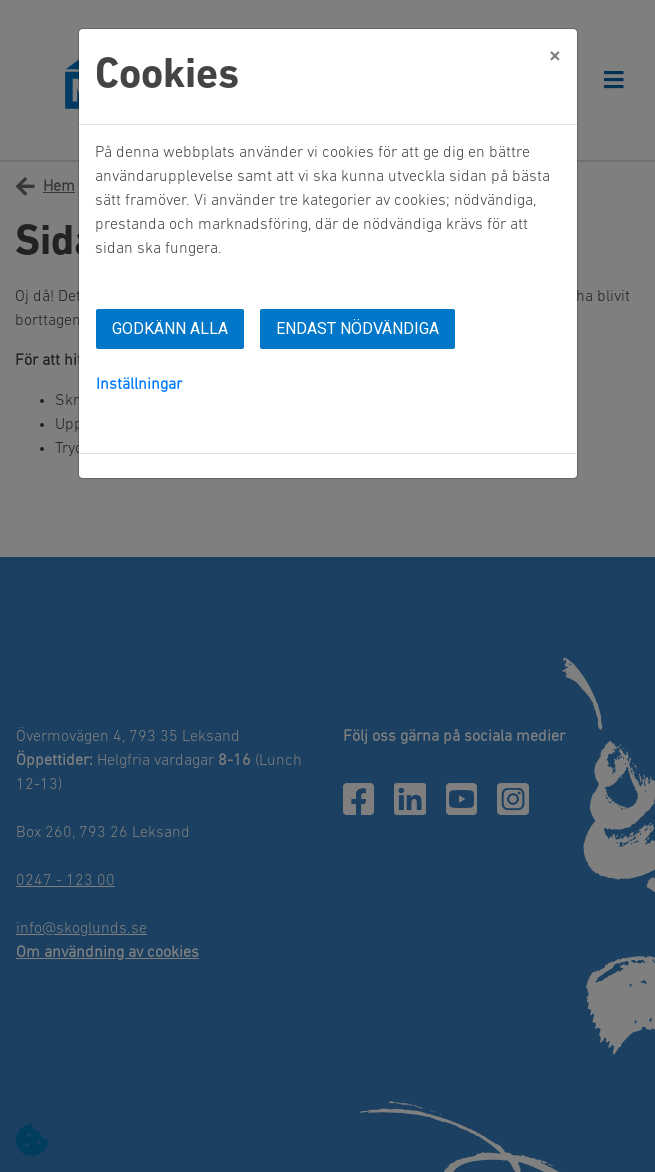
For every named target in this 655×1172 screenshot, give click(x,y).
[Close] (554, 57)
